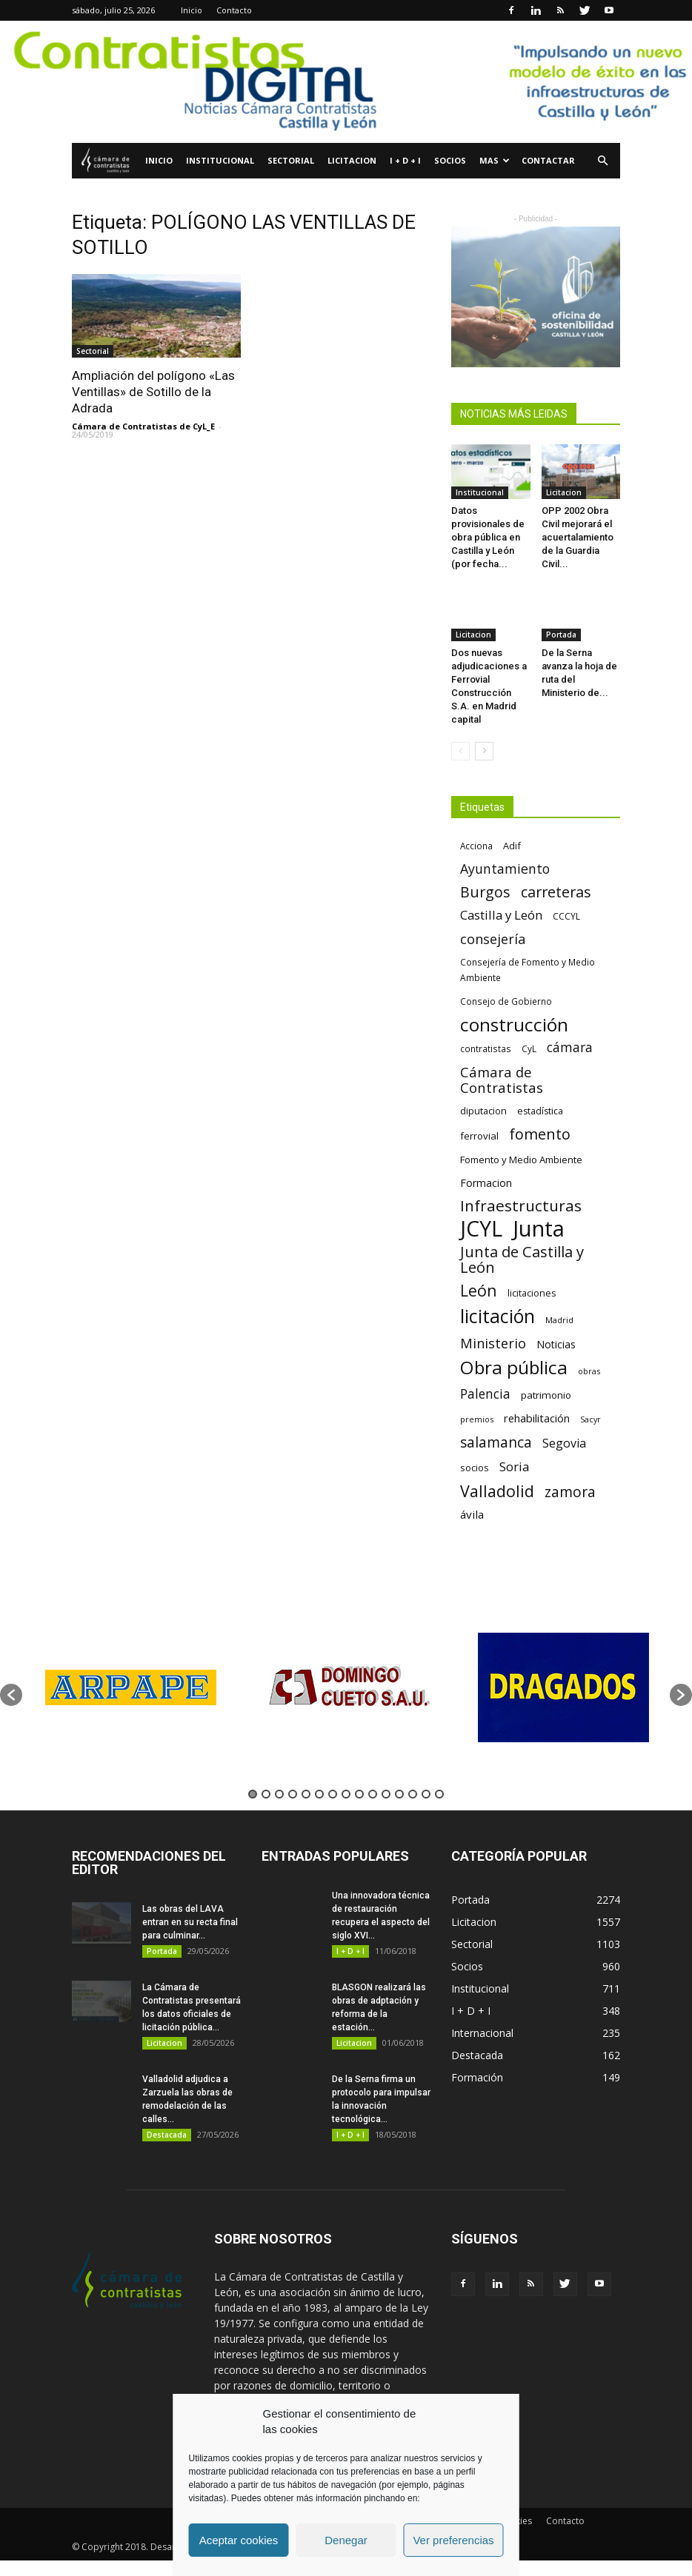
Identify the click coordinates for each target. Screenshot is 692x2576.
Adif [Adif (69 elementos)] (512, 845)
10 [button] (372, 1794)
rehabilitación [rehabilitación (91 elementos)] (537, 1418)
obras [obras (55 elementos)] (589, 1370)
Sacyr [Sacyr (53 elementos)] (590, 1419)
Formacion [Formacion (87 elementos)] (486, 1183)
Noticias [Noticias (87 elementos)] (556, 1344)
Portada (561, 634)
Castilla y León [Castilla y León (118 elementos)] (501, 915)
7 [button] (332, 1794)
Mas (494, 160)
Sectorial (290, 160)
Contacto (234, 10)
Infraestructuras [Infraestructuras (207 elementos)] (521, 1206)
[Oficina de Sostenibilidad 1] (535, 297)
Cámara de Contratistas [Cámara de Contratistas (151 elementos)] (501, 1079)
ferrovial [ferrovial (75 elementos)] (479, 1136)
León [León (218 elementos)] (478, 1290)
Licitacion (351, 160)
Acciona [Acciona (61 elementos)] (476, 846)
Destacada (167, 2135)
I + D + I (405, 160)
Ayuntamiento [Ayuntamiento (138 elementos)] (505, 869)
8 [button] (346, 1794)
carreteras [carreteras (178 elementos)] (556, 892)
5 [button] (306, 1794)
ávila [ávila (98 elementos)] (472, 1514)
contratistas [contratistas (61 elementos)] (485, 1048)
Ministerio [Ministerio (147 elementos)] (493, 1343)
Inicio (191, 10)
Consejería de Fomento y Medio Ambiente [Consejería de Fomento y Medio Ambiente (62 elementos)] (527, 969)
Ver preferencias (453, 2540)
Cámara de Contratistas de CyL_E (143, 426)
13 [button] (412, 1794)
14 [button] (426, 1794)
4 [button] (292, 1794)
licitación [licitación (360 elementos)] (497, 1316)
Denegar (346, 2540)
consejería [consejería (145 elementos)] (492, 939)
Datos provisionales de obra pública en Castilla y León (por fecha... (488, 537)
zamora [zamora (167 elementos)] (570, 1491)
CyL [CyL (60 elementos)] (529, 1048)
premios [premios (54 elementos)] (476, 1419)
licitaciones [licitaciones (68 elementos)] (532, 1293)
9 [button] (359, 1794)
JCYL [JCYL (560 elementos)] (481, 1229)
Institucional (220, 160)
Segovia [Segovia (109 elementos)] (564, 1443)
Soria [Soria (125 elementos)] (514, 1466)
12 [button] (399, 1794)
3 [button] (279, 1794)
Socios (450, 160)
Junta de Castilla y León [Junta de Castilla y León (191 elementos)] (522, 1259)
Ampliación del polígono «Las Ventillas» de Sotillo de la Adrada (153, 391)
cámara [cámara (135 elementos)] (570, 1047)
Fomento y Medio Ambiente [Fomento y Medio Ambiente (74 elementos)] (521, 1159)
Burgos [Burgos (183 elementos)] (485, 892)
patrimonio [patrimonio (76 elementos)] (546, 1395)
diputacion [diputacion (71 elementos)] (483, 1110)
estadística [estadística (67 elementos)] (540, 1111)
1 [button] (252, 1794)
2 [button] (266, 1794)
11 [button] (386, 1794)
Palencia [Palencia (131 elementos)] (485, 1394)
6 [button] (319, 1794)
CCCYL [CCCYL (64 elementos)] (566, 916)
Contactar (548, 160)
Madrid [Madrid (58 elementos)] (559, 1319)
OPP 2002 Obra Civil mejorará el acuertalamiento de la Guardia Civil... (577, 537)
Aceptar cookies (239, 2540)
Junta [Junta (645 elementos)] (539, 1229)
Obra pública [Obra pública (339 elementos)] (514, 1367)
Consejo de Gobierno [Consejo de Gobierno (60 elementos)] (506, 1001)
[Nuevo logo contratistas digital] (346, 82)
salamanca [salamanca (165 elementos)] (496, 1443)
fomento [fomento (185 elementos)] (539, 1134)
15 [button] (439, 1794)
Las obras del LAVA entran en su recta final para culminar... (190, 1922)
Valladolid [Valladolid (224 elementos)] (497, 1491)
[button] (602, 161)
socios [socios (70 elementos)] (474, 1467)
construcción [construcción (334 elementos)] (514, 1024)
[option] (130, 1687)
